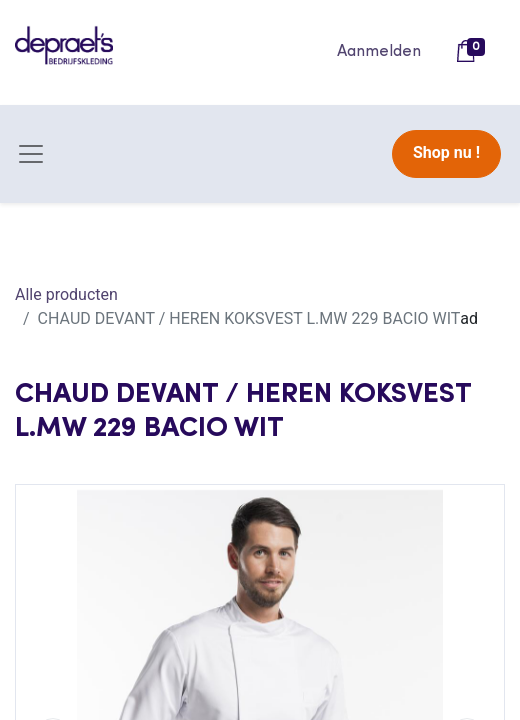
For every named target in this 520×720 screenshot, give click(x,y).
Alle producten (66, 294)
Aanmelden (379, 52)
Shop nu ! (446, 152)
